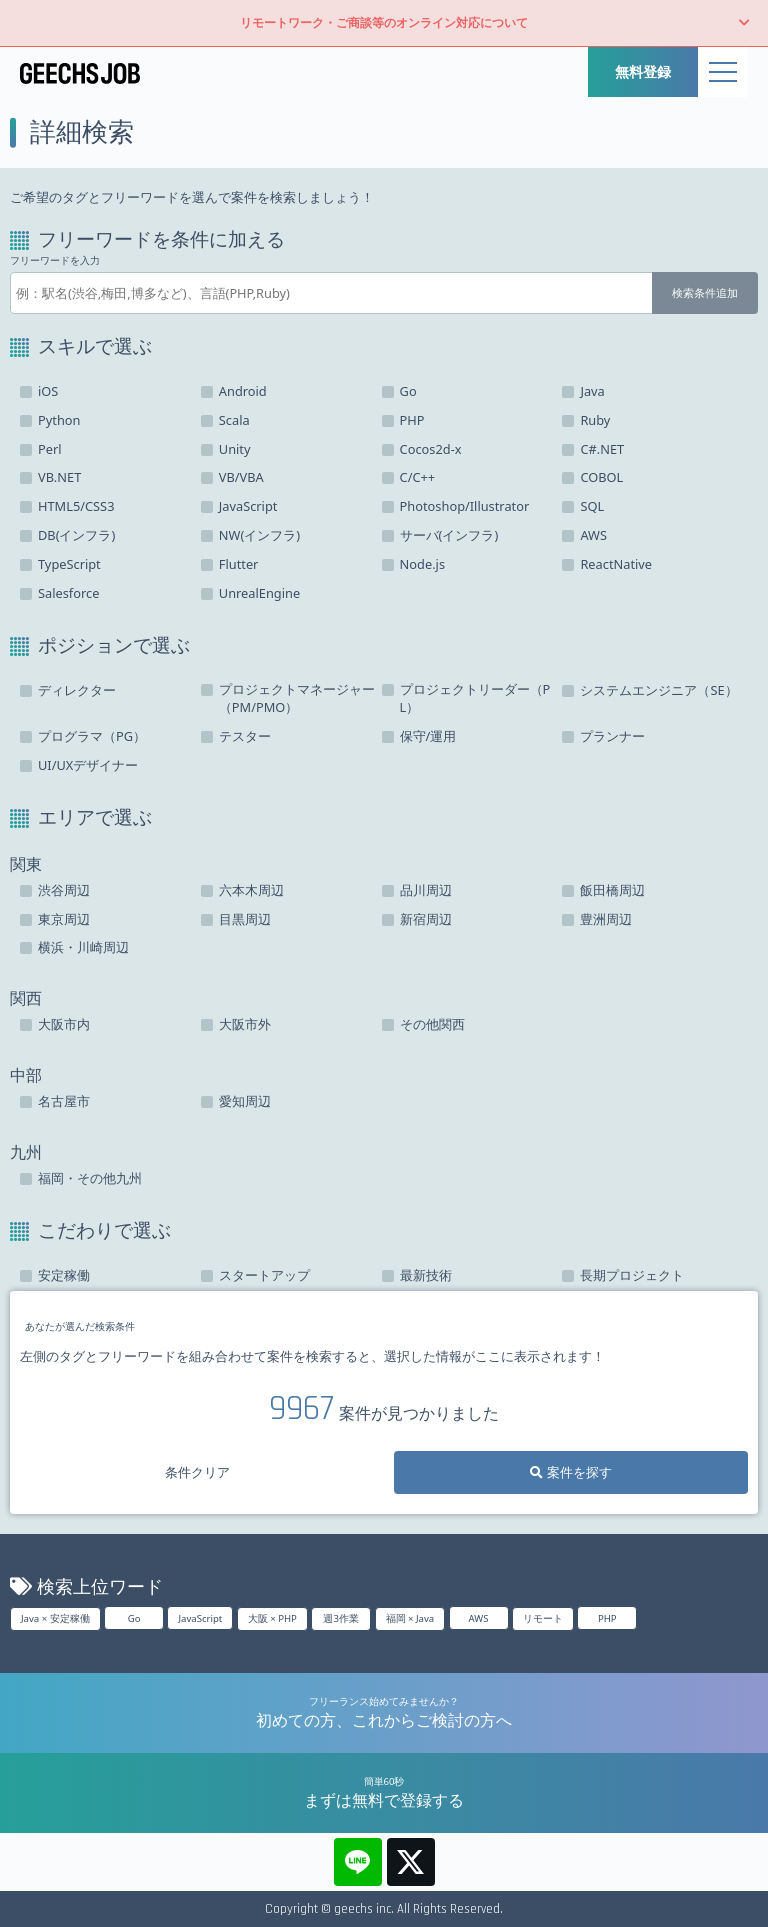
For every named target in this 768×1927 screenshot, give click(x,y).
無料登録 (643, 71)
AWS (479, 1618)
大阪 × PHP (272, 1618)
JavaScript (200, 1618)
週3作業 (341, 1618)
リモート (543, 1618)
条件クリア (197, 1472)
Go (134, 1618)
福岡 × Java (410, 1618)
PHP (607, 1618)
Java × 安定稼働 (55, 1618)
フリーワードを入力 (55, 261)
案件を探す (570, 1472)
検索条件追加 (705, 292)
